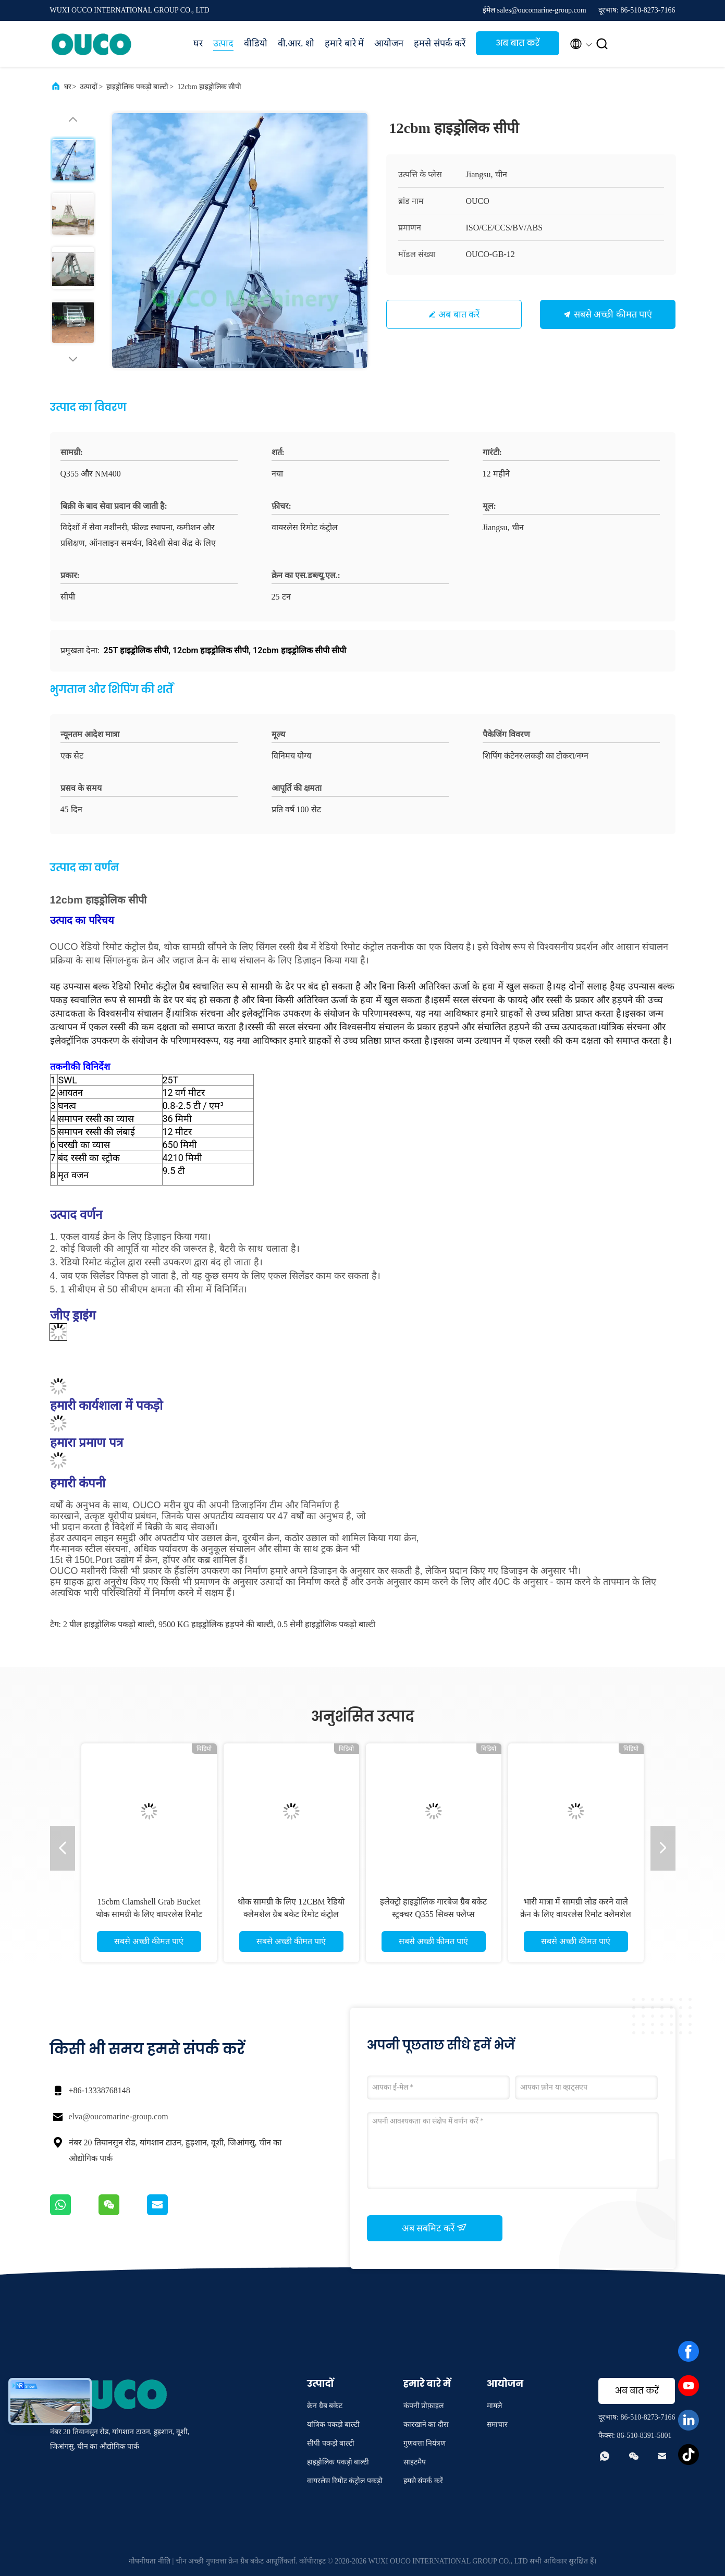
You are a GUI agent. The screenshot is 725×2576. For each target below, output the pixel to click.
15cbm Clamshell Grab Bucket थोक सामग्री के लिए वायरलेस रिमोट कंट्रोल (149, 1914)
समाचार (497, 2424)
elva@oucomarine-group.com (118, 2116)
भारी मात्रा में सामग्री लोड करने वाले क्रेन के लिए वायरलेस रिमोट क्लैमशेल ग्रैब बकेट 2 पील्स (575, 1914)
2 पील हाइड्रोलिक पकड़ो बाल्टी (108, 1624)
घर (198, 43)
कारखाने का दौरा (426, 2424)
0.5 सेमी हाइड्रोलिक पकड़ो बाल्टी (326, 1624)
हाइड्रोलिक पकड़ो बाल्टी (137, 87)
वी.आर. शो (296, 43)
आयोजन (388, 43)
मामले (494, 2406)
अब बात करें (517, 43)
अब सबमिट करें (435, 2227)
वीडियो (255, 43)
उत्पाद (223, 43)
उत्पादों (88, 87)
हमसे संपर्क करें (439, 43)
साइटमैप (414, 2462)
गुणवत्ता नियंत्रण (424, 2443)
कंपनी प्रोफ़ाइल (423, 2406)
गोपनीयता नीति (149, 2561)
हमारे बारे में (344, 43)
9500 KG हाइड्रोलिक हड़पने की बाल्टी (215, 1624)
